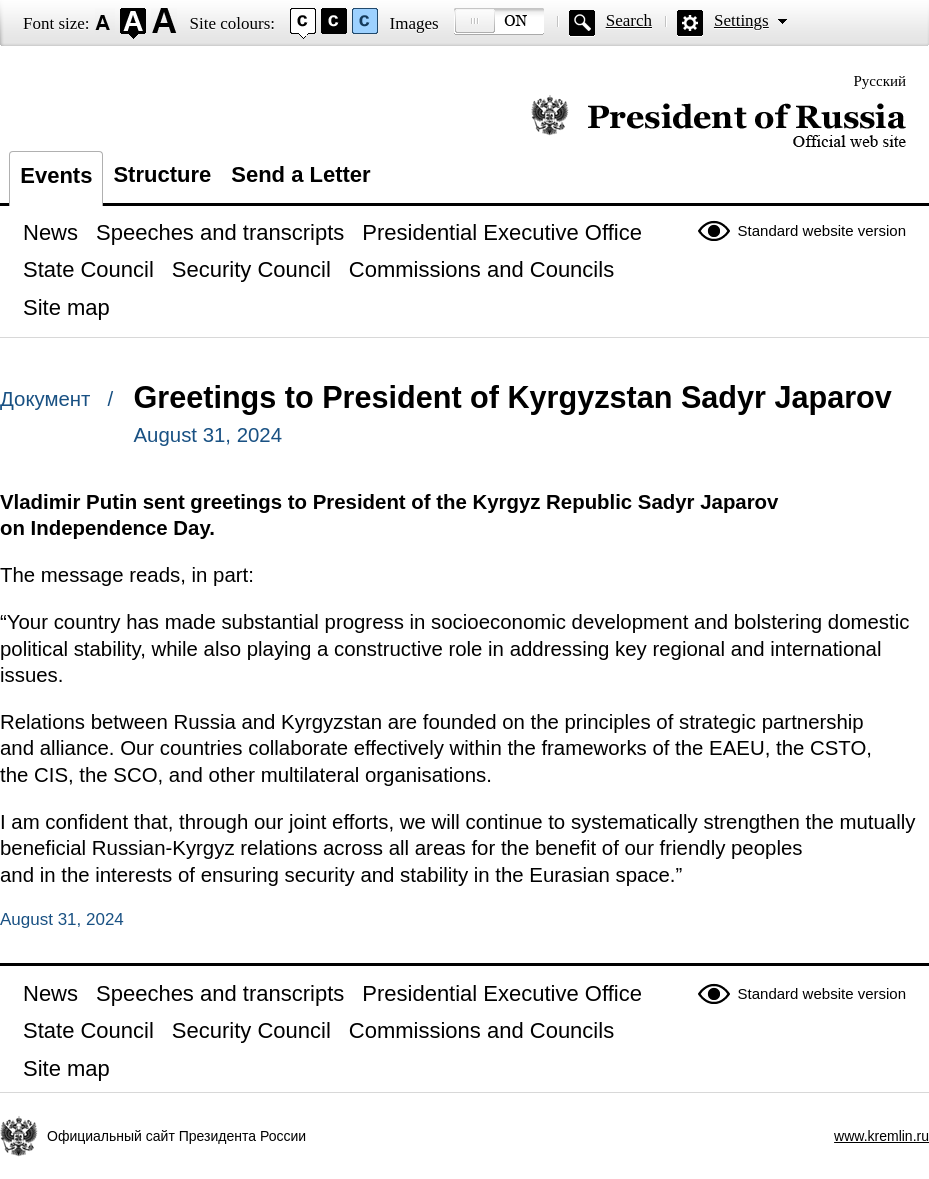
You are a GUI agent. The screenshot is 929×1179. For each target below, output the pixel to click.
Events (56, 175)
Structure (162, 174)
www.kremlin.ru (881, 1136)
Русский (880, 81)
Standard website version (822, 230)
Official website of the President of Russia (718, 122)
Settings (741, 20)
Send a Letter (300, 174)
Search (629, 20)
